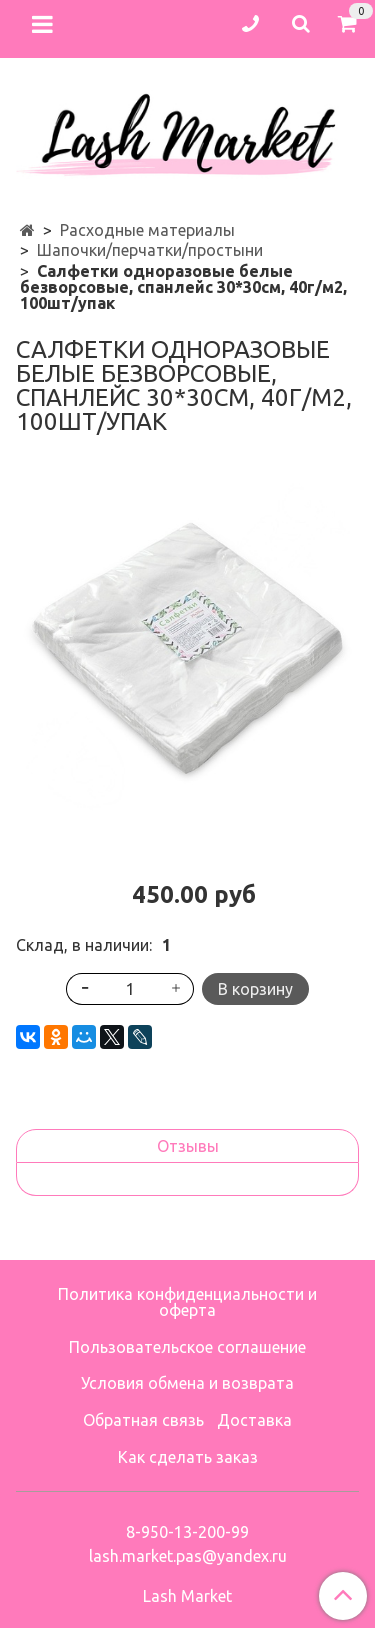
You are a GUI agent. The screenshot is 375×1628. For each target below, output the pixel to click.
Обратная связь (143, 1420)
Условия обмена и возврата (187, 1383)
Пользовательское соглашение (187, 1347)
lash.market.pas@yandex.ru (188, 1556)
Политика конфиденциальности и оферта (187, 1302)
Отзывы (188, 1146)
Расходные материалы (147, 230)
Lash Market (187, 1596)
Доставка (254, 1420)
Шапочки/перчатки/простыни (150, 250)
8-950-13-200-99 (187, 1532)
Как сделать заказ (188, 1457)
